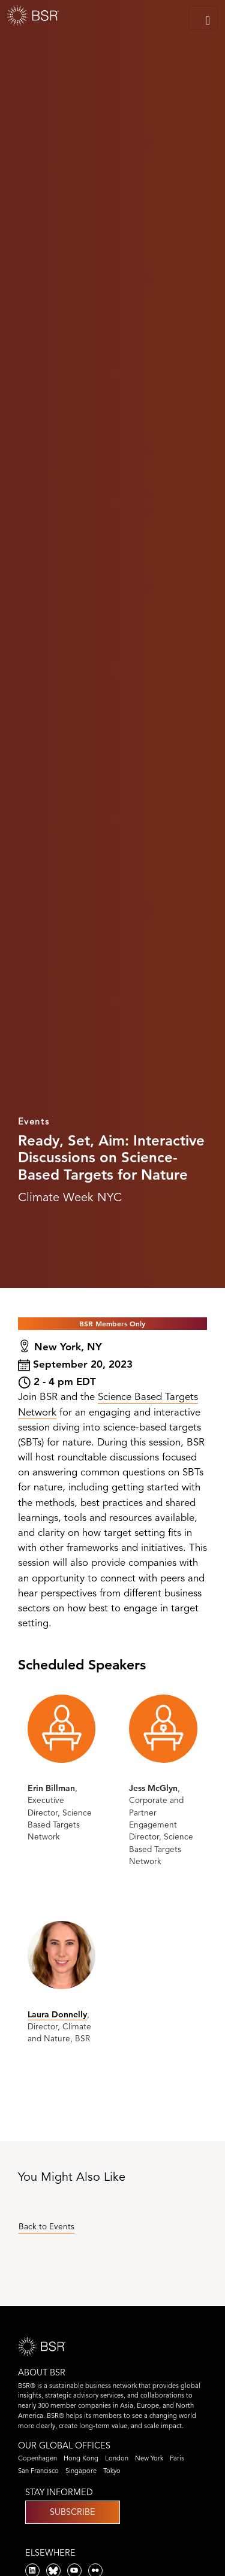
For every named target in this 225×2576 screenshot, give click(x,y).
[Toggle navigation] (203, 18)
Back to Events (46, 2227)
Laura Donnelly (57, 2014)
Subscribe (72, 2512)
